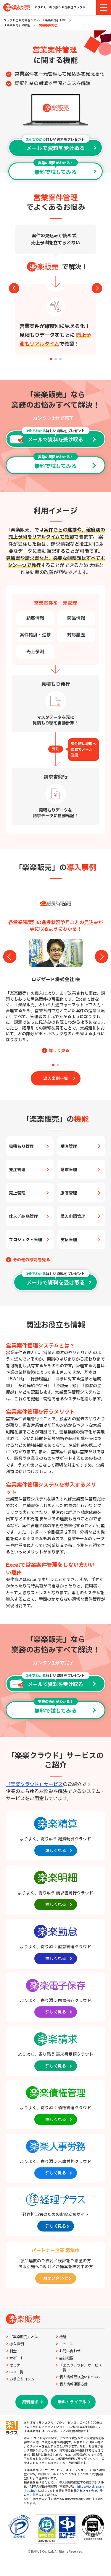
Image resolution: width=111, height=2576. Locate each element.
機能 (62, 2337)
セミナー (16, 2365)
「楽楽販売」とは (23, 2337)
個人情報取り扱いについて (80, 2377)
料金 (13, 2351)
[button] (51, 359)
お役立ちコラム (21, 2379)
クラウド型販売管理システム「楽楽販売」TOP (35, 20)
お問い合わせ (70, 2351)
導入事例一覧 (55, 1078)
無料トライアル (71, 2402)
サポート (16, 2358)
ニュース (66, 2344)
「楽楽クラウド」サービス (34, 1784)
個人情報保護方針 (73, 2384)
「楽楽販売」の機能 (17, 25)
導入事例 (16, 2344)
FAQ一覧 (16, 2372)
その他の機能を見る (31, 1260)
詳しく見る (59, 1051)
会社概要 (66, 2358)
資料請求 (30, 2402)
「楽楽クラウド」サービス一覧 (80, 2368)
